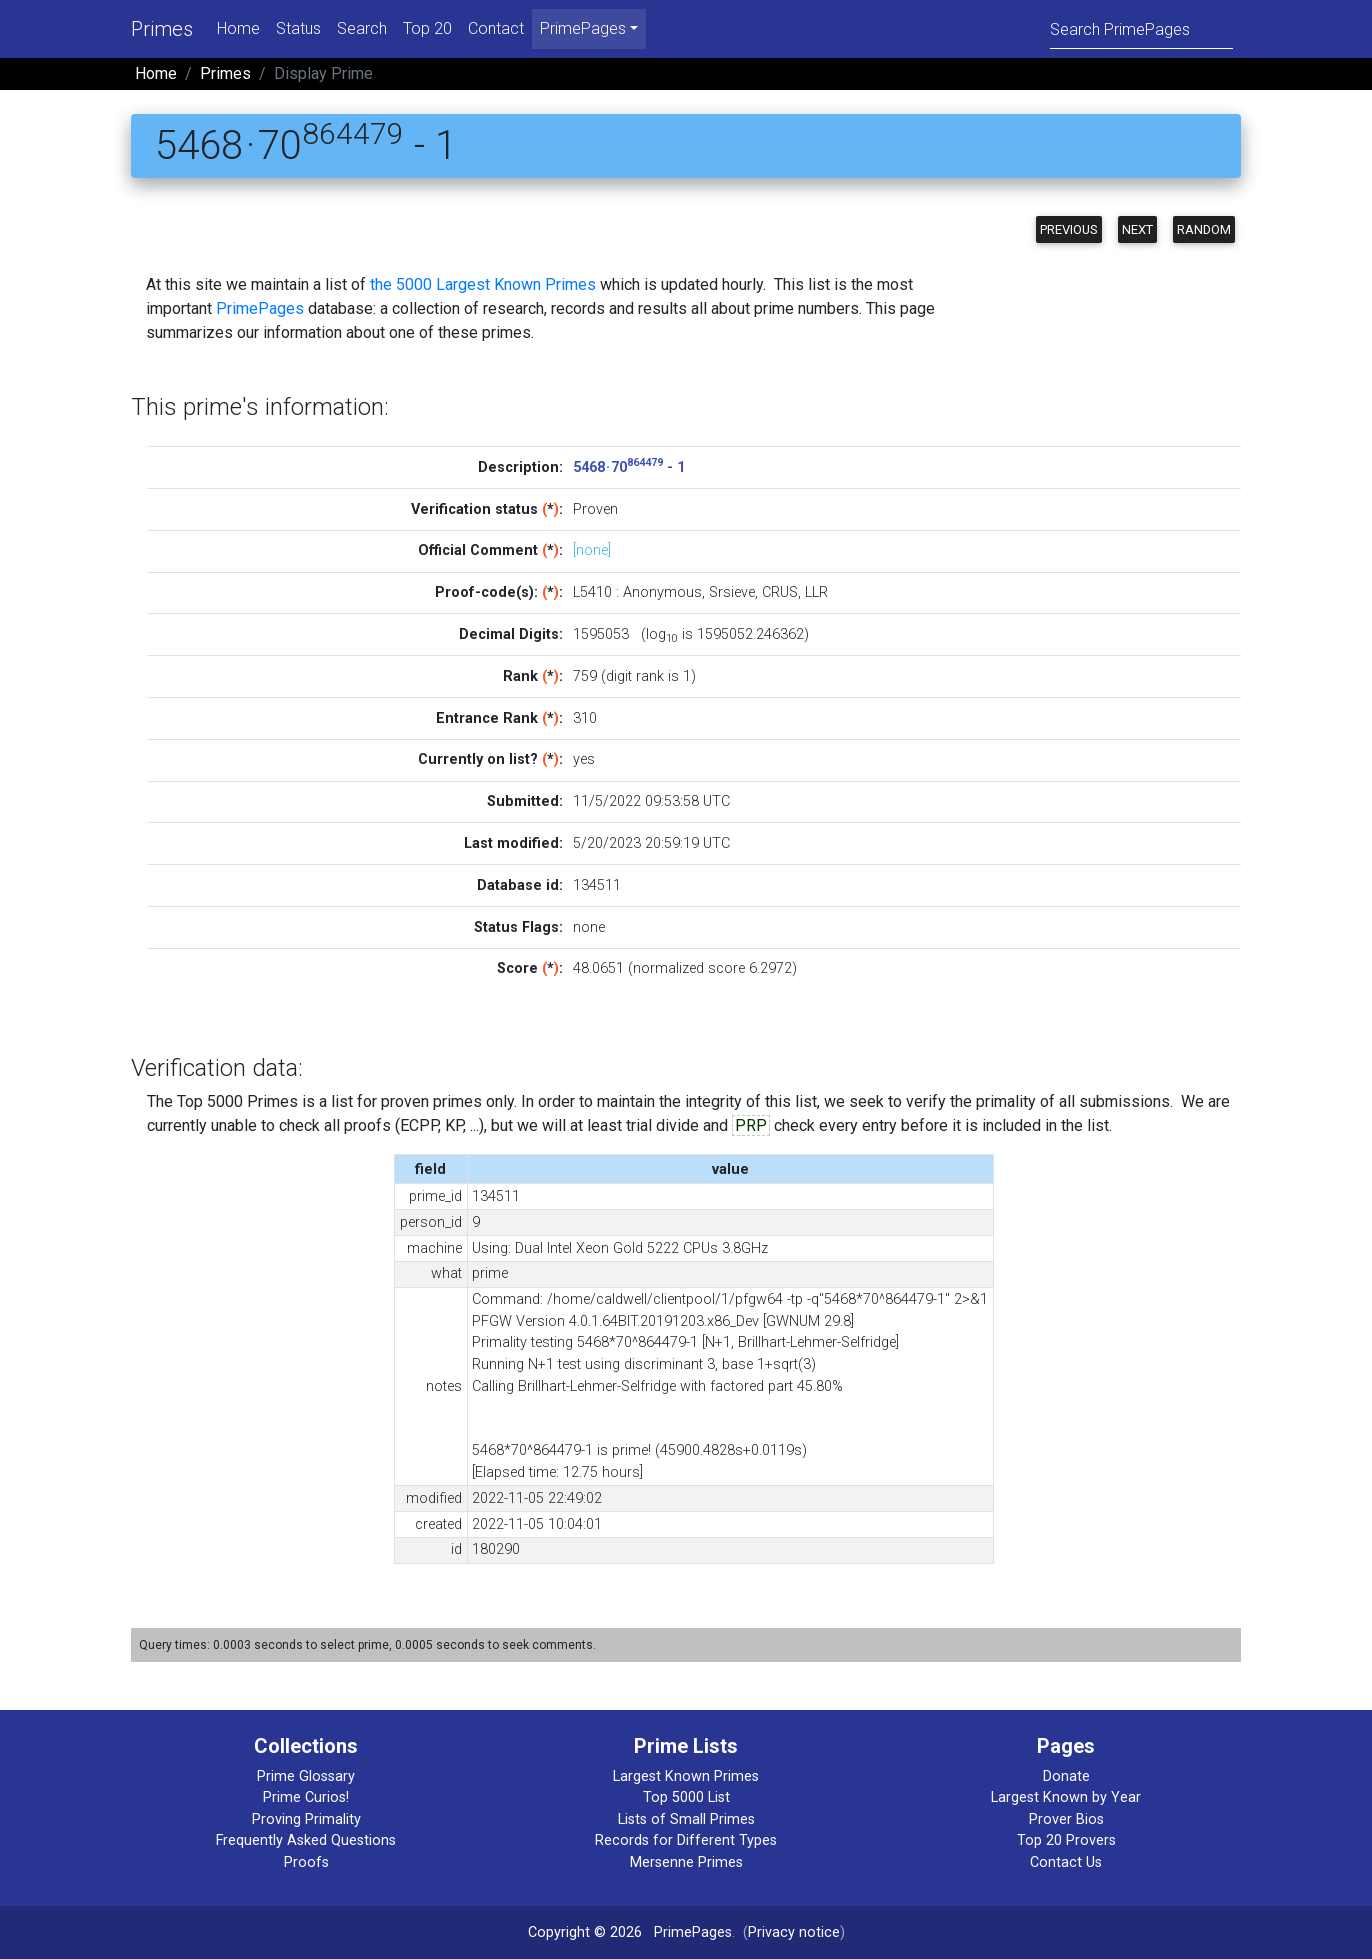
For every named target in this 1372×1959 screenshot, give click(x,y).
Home (238, 28)
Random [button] (1204, 229)
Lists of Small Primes (686, 1819)
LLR (816, 592)
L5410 (592, 592)
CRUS (780, 592)
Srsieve (732, 592)
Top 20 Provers (1066, 1840)
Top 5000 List (686, 1797)
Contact (496, 28)
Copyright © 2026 (585, 1932)
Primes (162, 29)
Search (362, 28)
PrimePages (260, 308)
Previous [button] (1069, 229)
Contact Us (1066, 1862)
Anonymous (662, 592)
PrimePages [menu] (583, 28)
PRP (751, 1125)
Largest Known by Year (1066, 1797)
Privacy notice (794, 1932)
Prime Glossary (306, 1776)
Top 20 (427, 28)
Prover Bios (1066, 1819)
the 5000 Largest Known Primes (483, 284)
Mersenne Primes (686, 1862)
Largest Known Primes (686, 1776)
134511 (597, 885)
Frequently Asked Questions (306, 1840)
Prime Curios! (306, 1797)
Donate (1066, 1776)
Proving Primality (306, 1819)
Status (298, 28)
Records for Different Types (686, 1840)
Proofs (306, 1862)
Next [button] (1137, 229)
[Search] (1141, 28)
